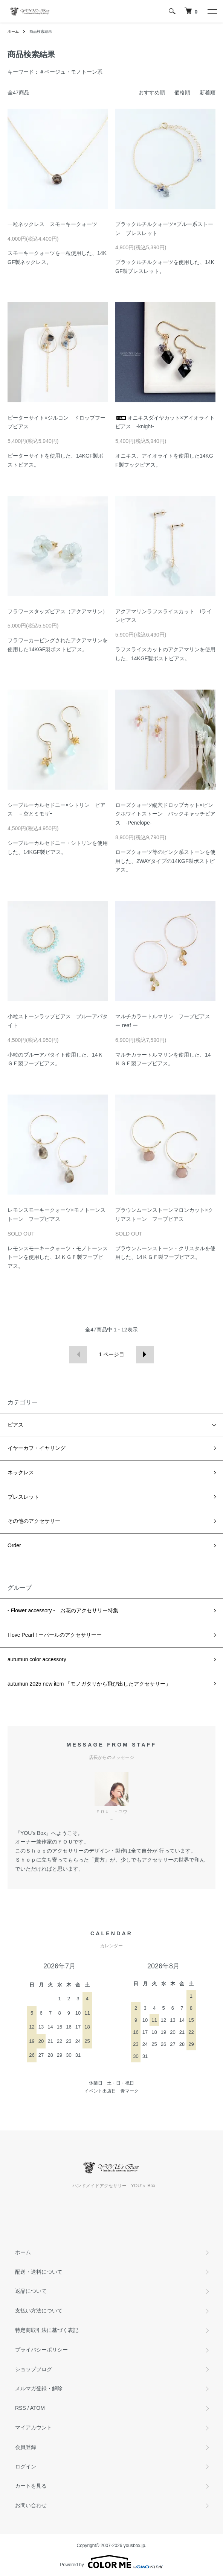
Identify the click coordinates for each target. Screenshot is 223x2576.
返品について (31, 2291)
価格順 (182, 92)
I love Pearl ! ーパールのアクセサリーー (55, 1635)
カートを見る (31, 2486)
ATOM (37, 2408)
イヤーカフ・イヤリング (37, 1448)
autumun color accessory (37, 1659)
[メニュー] (211, 11)
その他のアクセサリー (34, 1521)
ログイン (25, 2467)
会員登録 (25, 2447)
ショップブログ (33, 2369)
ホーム (13, 31)
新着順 (207, 92)
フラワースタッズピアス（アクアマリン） (58, 611)
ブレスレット (23, 1497)
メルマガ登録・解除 (39, 2388)
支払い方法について (39, 2311)
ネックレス (21, 1472)
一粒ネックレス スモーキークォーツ (52, 224)
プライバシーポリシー (41, 2350)
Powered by (111, 2561)
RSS (20, 2408)
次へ (145, 1354)
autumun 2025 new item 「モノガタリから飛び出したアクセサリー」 (89, 1684)
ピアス (15, 1425)
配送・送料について (39, 2272)
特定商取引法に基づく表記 (46, 2330)
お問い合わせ (31, 2505)
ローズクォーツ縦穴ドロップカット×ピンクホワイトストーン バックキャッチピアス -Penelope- (165, 814)
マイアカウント (33, 2427)
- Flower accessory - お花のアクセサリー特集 (63, 1610)
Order (14, 1545)
